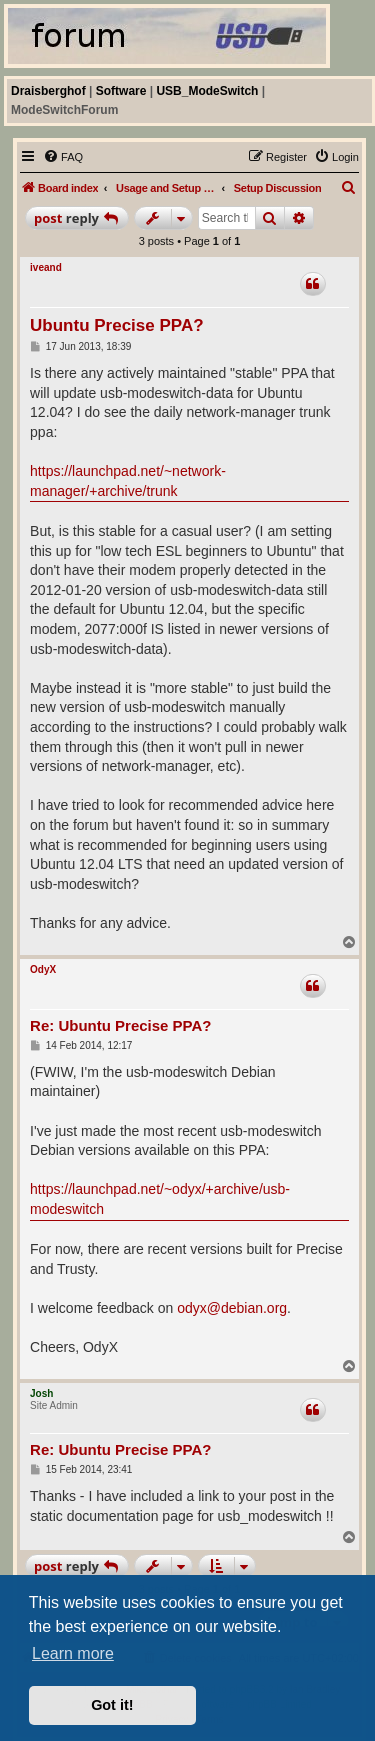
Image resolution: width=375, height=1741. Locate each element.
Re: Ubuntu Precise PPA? (120, 1025)
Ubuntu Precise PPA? (117, 325)
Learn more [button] (73, 1653)
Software (121, 91)
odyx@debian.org (232, 1308)
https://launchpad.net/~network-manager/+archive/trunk (128, 481)
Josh (41, 1393)
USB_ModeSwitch (207, 91)
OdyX (43, 969)
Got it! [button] (112, 1705)
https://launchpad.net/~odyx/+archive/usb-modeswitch (160, 1199)
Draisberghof (48, 91)
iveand (46, 267)
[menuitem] (63, 157)
